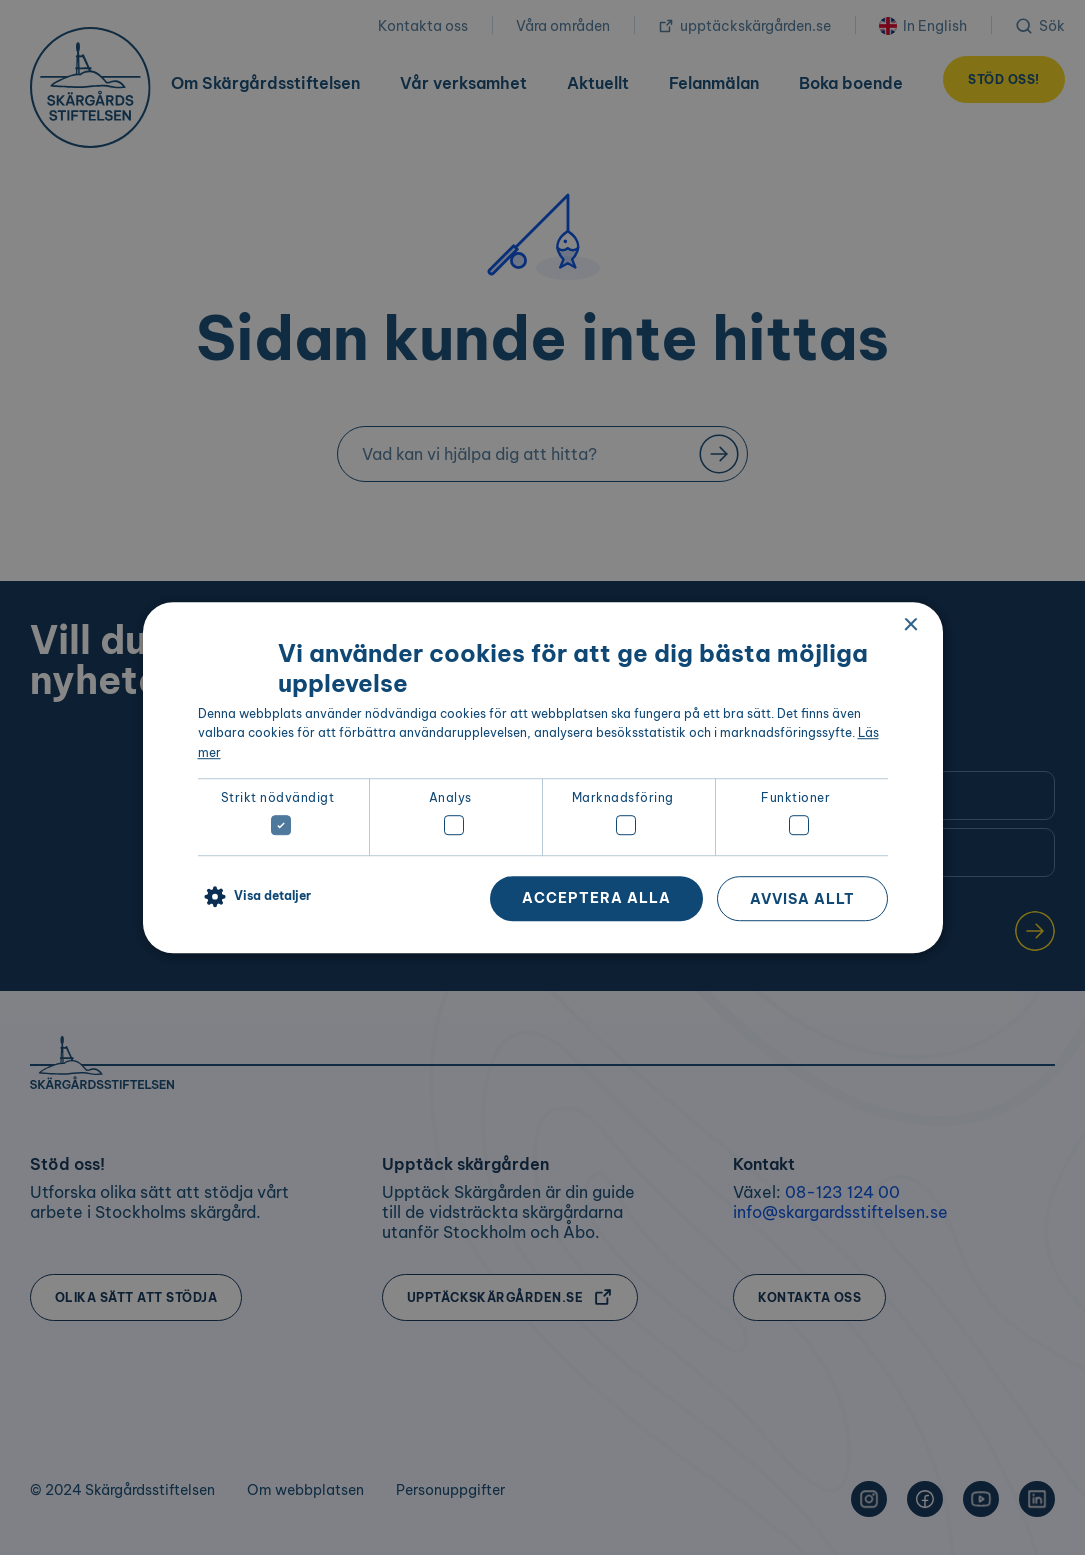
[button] (254, 897)
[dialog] (543, 778)
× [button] (910, 625)
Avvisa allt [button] (802, 899)
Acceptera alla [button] (596, 898)
